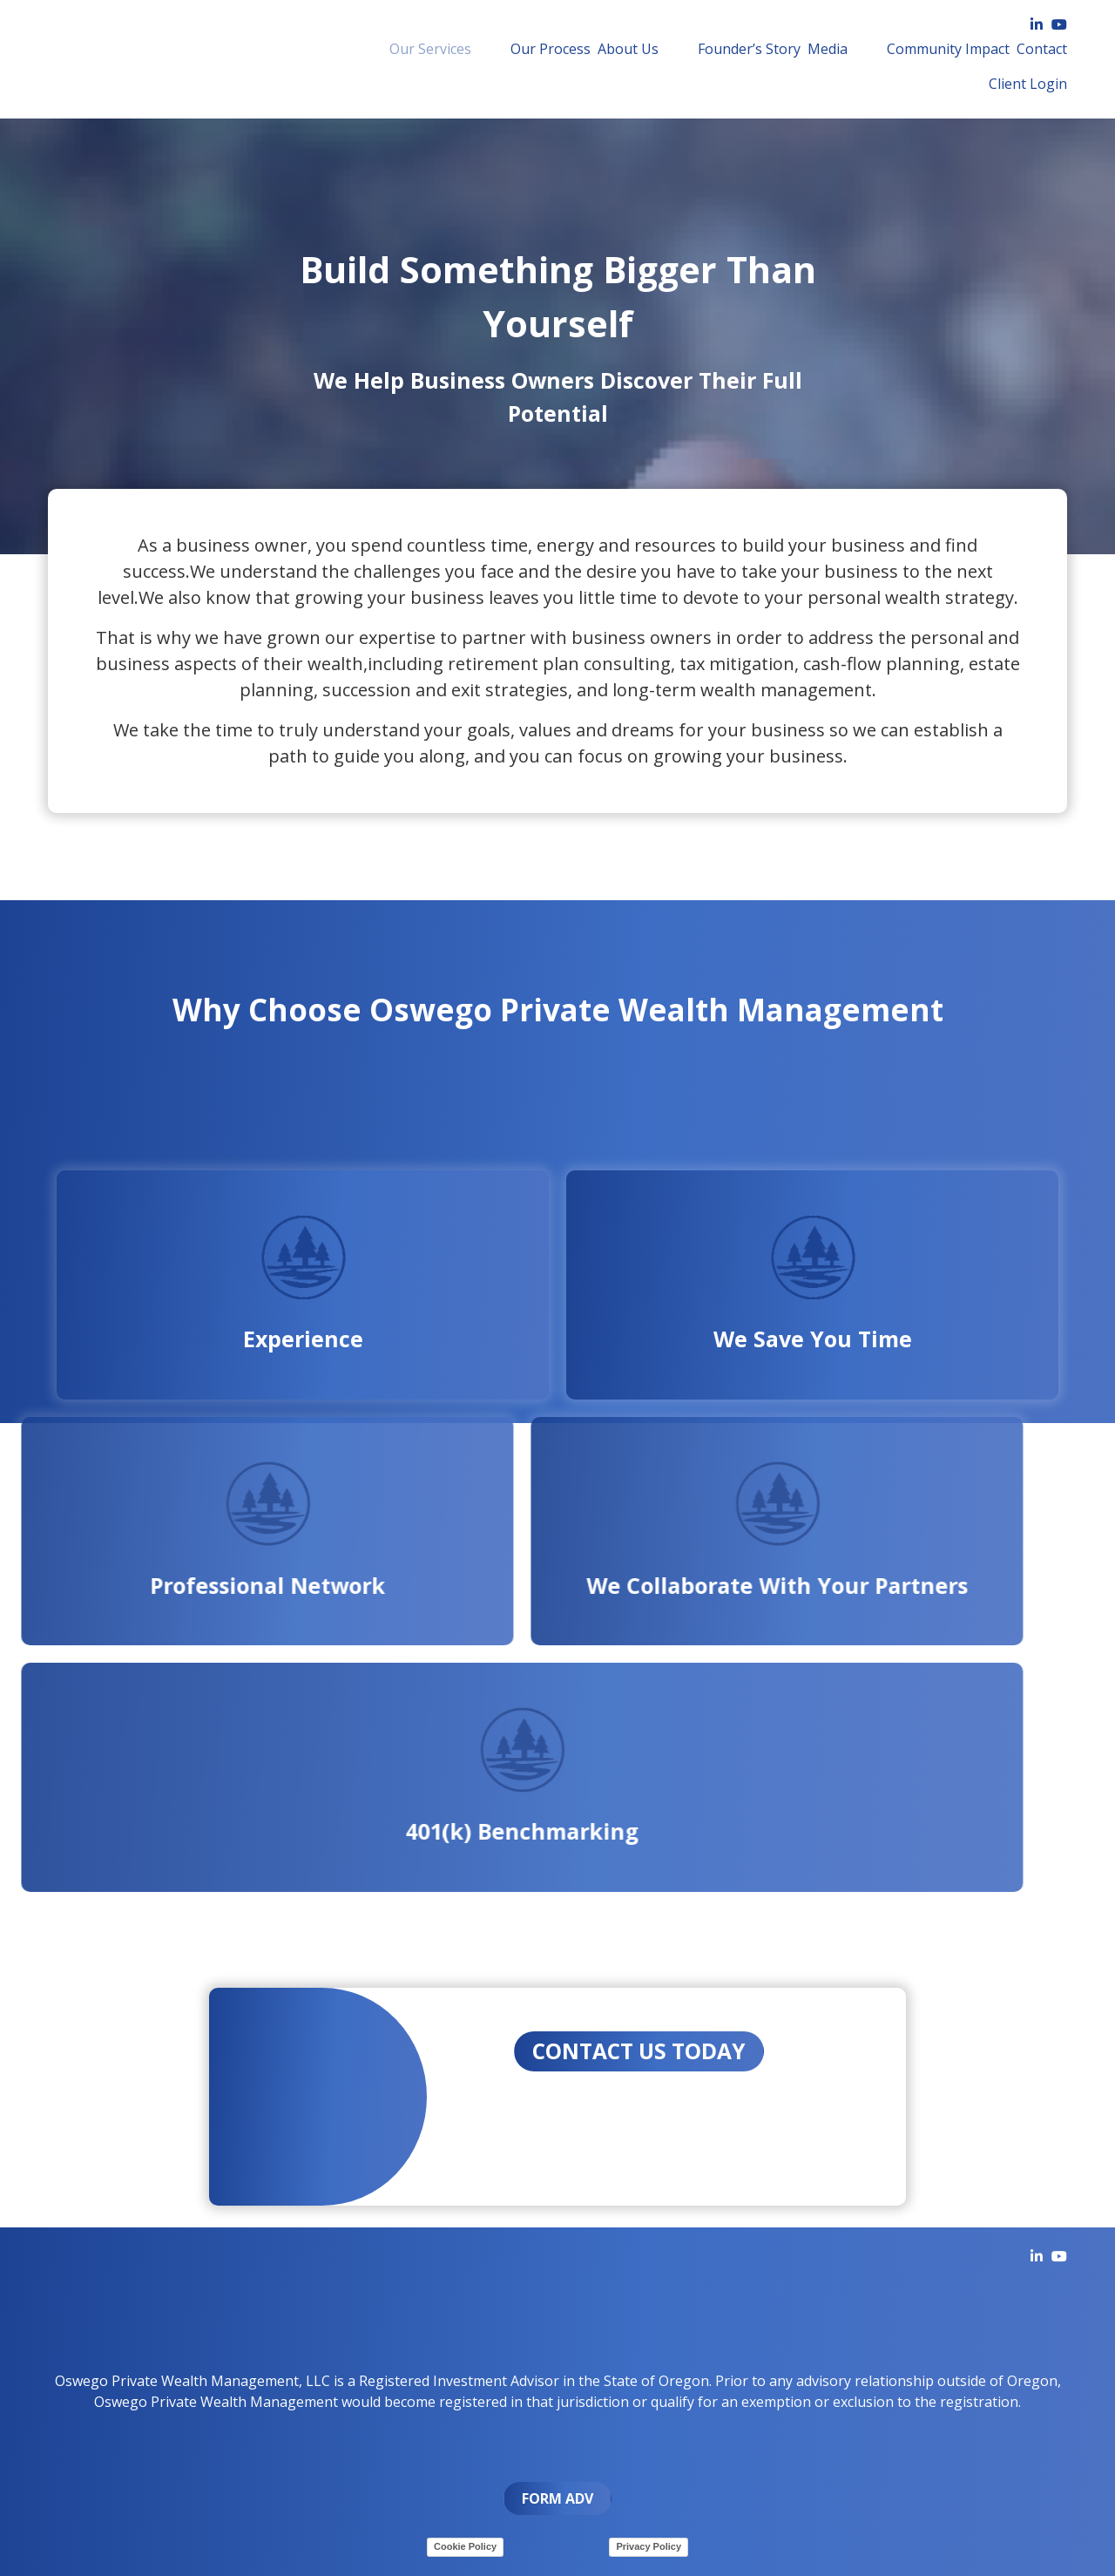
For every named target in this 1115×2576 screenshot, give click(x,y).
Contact (956, 48)
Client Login (1028, 48)
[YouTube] (1059, 24)
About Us (593, 48)
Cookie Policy (465, 2543)
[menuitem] (421, 48)
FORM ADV (557, 2495)
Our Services (421, 48)
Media (767, 48)
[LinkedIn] (1037, 24)
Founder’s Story (689, 48)
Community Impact (862, 48)
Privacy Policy (648, 2543)
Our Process (516, 48)
